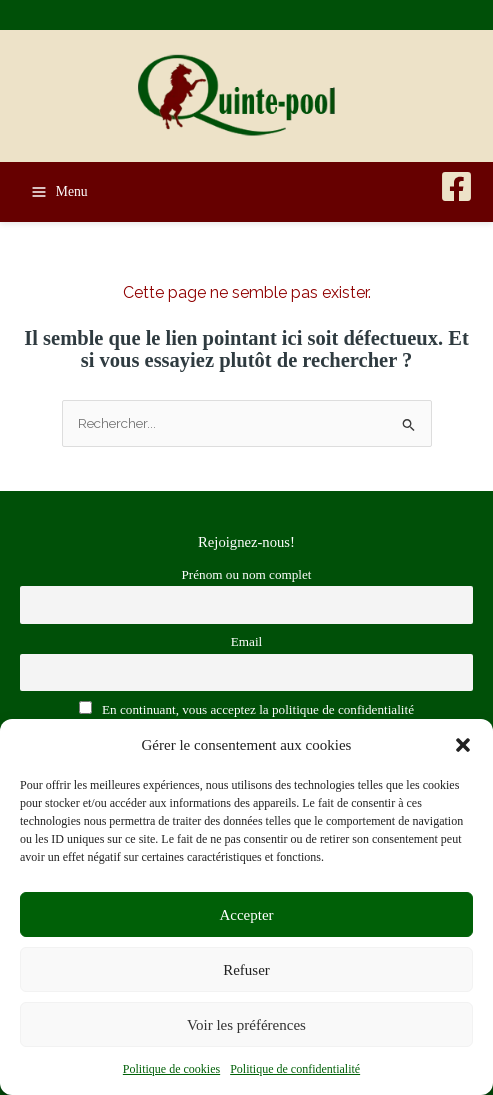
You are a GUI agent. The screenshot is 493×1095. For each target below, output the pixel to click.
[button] (463, 745)
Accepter (246, 915)
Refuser (246, 970)
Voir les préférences (246, 1025)
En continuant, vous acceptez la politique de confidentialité (246, 709)
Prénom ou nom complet (246, 574)
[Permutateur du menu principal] (59, 191)
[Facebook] (456, 186)
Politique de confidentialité (295, 1069)
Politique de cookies (171, 1069)
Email (247, 641)
